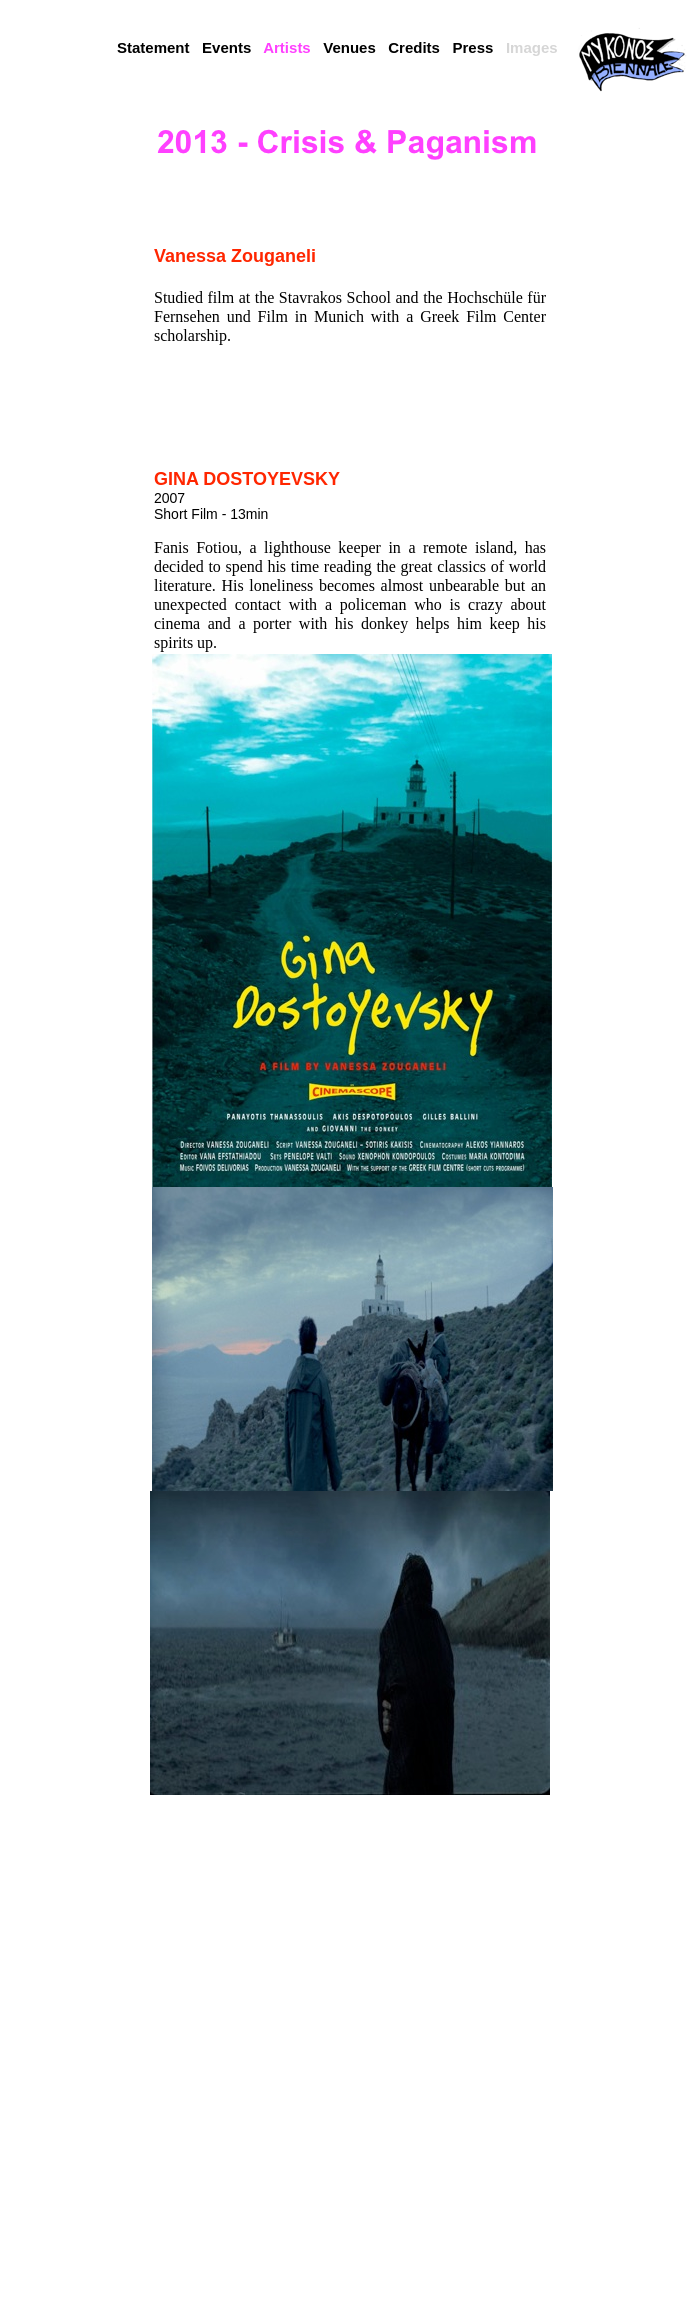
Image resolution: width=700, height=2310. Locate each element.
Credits (414, 47)
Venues (349, 47)
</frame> (632, 195)
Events (226, 47)
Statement (153, 47)
